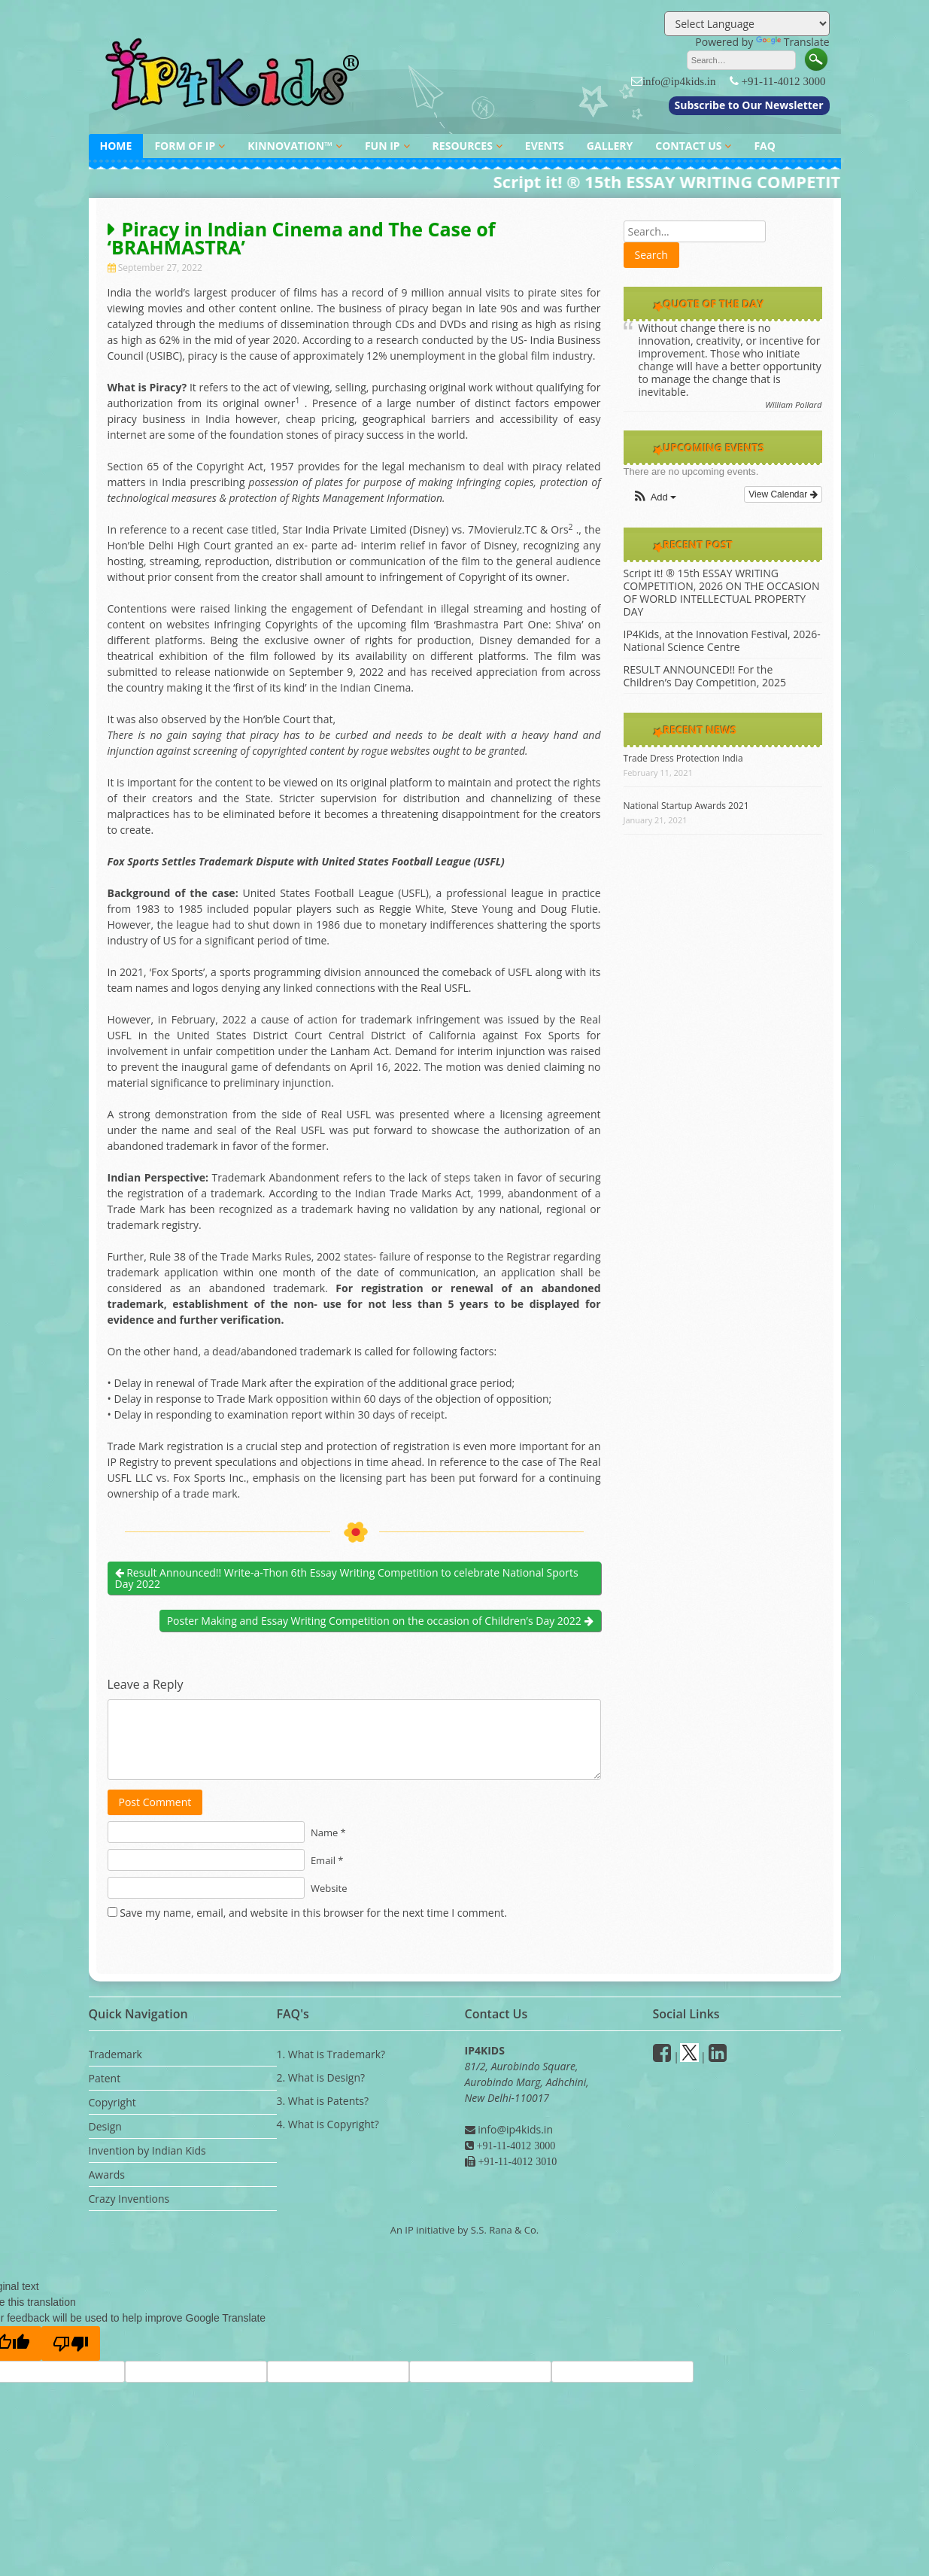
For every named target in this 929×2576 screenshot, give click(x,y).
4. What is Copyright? (328, 2124)
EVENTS (544, 145)
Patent (105, 2078)
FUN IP (382, 145)
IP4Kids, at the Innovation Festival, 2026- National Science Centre (722, 640)
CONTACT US (688, 145)
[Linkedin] (718, 2056)
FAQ (765, 145)
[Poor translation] (70, 2343)
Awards (107, 2174)
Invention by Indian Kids (147, 2150)
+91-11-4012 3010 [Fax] (516, 2161)
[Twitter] (689, 2056)
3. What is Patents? (323, 2101)
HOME (116, 145)
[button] (654, 498)
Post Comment (155, 1802)
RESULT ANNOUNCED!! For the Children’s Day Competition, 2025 (705, 675)
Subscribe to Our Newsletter (749, 105)
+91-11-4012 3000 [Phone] (515, 2145)
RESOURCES (463, 145)
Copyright (112, 2102)
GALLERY (610, 145)
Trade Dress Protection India (683, 758)
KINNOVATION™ (289, 145)
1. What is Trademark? (331, 2054)
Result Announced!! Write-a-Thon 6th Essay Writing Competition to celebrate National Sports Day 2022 (346, 1578)
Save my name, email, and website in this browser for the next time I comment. (313, 1912)
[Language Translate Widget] (747, 23)
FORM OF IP (184, 145)
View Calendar (782, 494)
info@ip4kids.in (679, 81)
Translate (793, 42)
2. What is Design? (321, 2077)
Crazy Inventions (129, 2198)
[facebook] (662, 2056)
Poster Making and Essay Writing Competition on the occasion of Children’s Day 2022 (380, 1620)
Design (105, 2126)
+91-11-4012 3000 (784, 81)
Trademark (115, 2054)
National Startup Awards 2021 (686, 805)
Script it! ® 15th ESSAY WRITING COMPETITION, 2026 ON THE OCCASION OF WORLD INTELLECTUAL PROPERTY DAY (722, 592)
